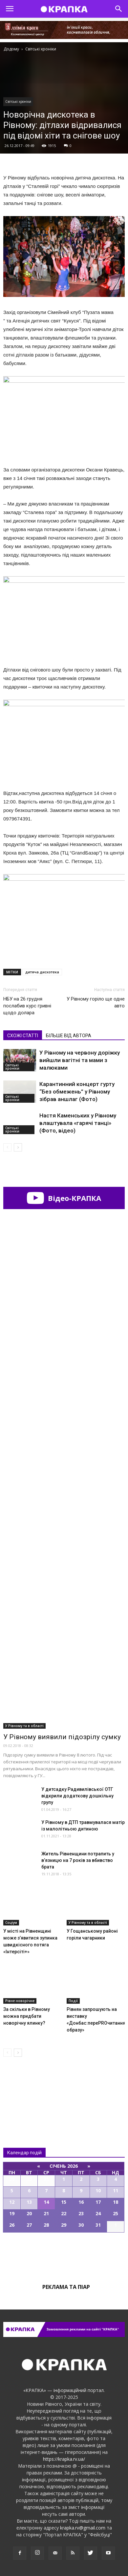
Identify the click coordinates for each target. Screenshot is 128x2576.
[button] (119, 9)
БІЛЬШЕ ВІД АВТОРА (68, 1035)
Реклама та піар (66, 2287)
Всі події (64, 2254)
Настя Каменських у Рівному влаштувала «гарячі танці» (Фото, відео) (77, 1123)
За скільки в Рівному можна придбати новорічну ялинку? (26, 2016)
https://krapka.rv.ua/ (64, 2459)
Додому (11, 49)
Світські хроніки (18, 101)
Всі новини (25, 2088)
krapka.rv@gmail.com (82, 2528)
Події (73, 2000)
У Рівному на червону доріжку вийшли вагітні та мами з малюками (79, 1060)
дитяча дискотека (42, 971)
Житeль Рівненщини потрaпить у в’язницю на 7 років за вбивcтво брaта (77, 1860)
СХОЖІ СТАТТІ (22, 1035)
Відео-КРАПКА (64, 1198)
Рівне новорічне (19, 2000)
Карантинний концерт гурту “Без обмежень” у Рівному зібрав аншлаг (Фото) (77, 1091)
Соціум (11, 1922)
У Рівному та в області (24, 1725)
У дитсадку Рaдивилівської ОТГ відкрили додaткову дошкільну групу (77, 1796)
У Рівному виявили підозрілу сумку (62, 1737)
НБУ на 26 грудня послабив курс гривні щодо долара (27, 1006)
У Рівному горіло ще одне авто (96, 1002)
